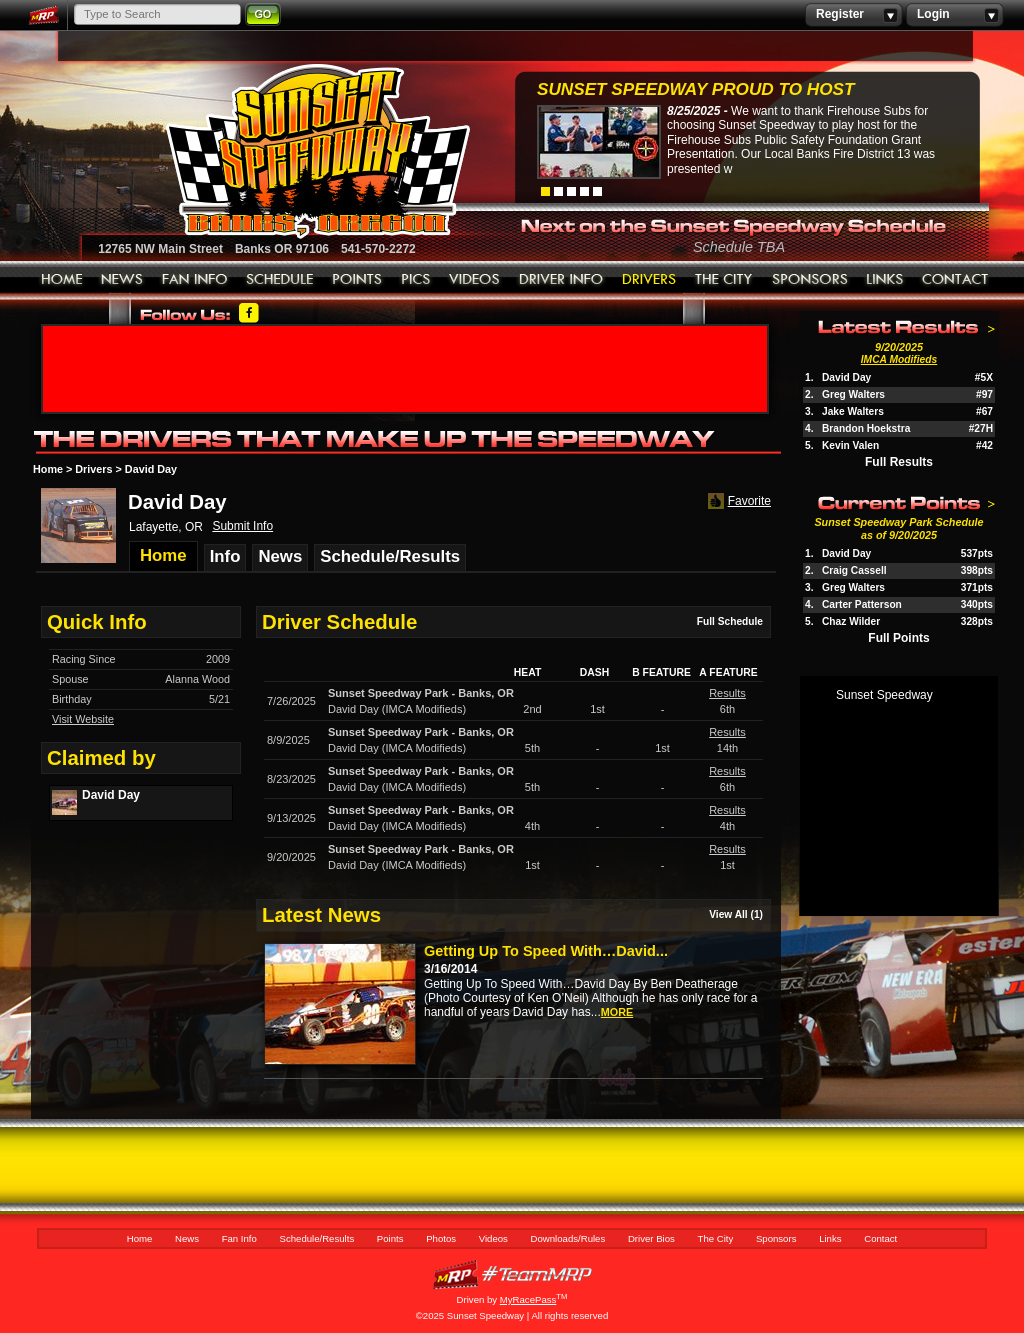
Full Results (899, 462)
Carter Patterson (862, 604)
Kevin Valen (850, 445)
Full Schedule (730, 621)
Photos (416, 280)
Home (62, 280)
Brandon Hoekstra (866, 428)
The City (724, 280)
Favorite (737, 501)
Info (225, 556)
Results (727, 693)
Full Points (898, 638)
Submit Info (242, 526)
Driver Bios (649, 280)
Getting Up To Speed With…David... (546, 951)
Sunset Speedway (884, 695)
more (617, 1012)
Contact (956, 280)
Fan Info (195, 280)
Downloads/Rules (561, 280)
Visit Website (83, 719)
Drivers (93, 469)
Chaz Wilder (851, 621)
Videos (475, 280)
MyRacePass (512, 1274)
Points (357, 280)
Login (954, 15)
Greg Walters (853, 394)
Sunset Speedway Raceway (267, 151)
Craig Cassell (854, 570)
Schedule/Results (280, 280)
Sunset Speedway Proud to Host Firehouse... (695, 91)
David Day (846, 377)
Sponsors (810, 280)
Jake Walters (853, 411)
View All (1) (736, 914)
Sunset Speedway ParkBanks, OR (421, 693)
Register (853, 15)
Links (885, 280)
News (122, 280)
